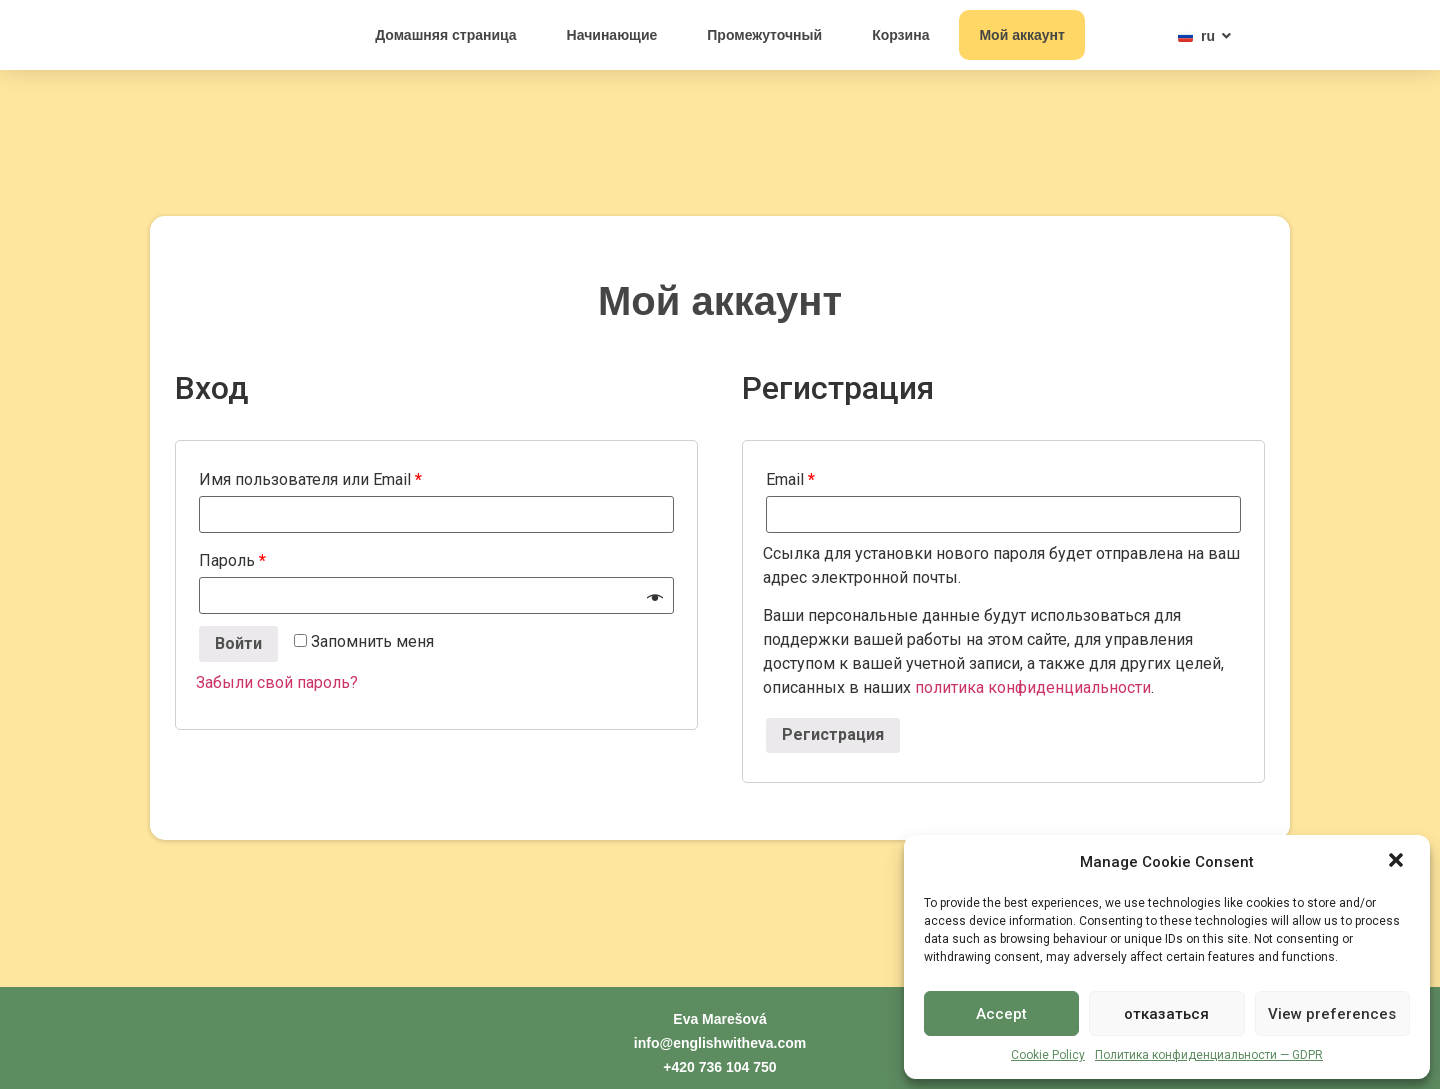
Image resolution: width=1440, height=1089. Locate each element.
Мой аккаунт (1021, 35)
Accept (1001, 1014)
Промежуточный (764, 35)
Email (790, 479)
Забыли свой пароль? (277, 682)
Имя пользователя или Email (310, 479)
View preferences (1332, 1014)
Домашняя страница (445, 35)
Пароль (232, 560)
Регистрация (833, 734)
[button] (1398, 851)
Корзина (900, 35)
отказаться (1166, 1014)
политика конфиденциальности (1033, 687)
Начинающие (612, 35)
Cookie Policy (1048, 1055)
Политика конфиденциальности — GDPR (1209, 1055)
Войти (238, 643)
